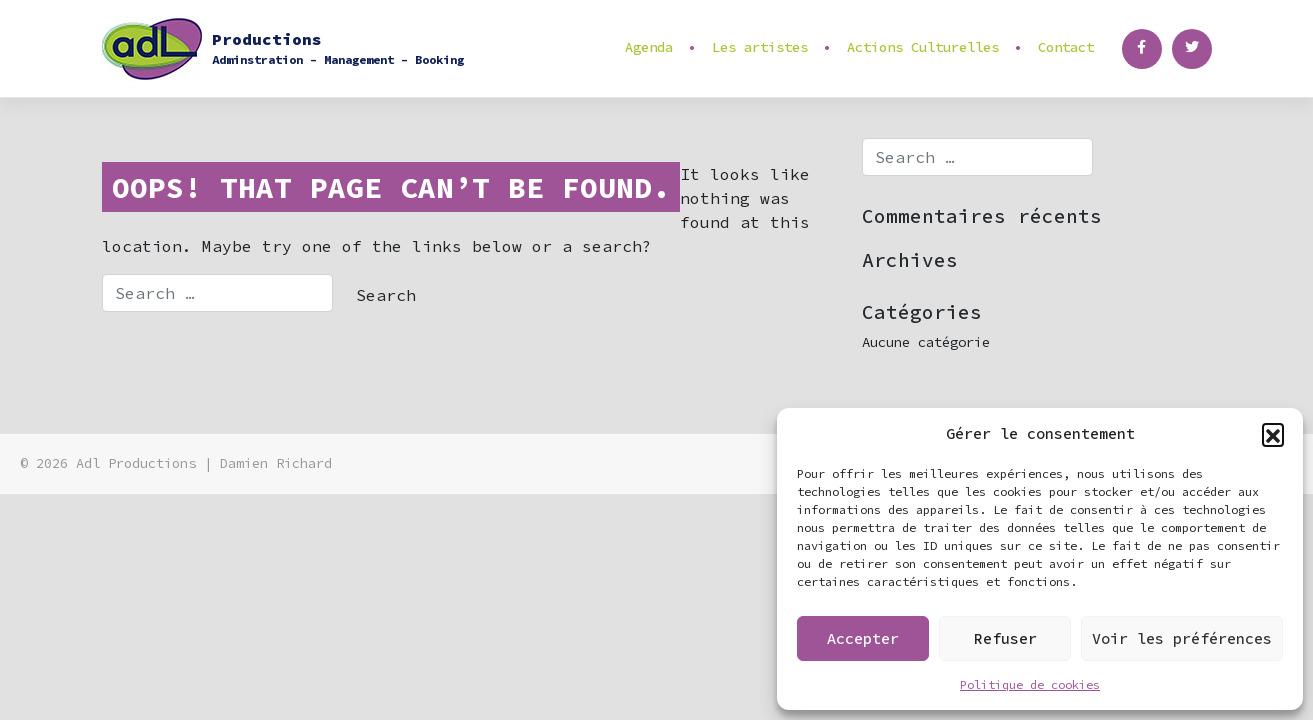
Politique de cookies (1030, 684)
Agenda (649, 47)
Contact (1066, 47)
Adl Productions (136, 463)
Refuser (1005, 638)
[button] (1273, 434)
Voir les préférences (1182, 638)
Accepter (863, 638)
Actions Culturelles (923, 47)
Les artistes (760, 47)
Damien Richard (276, 463)
